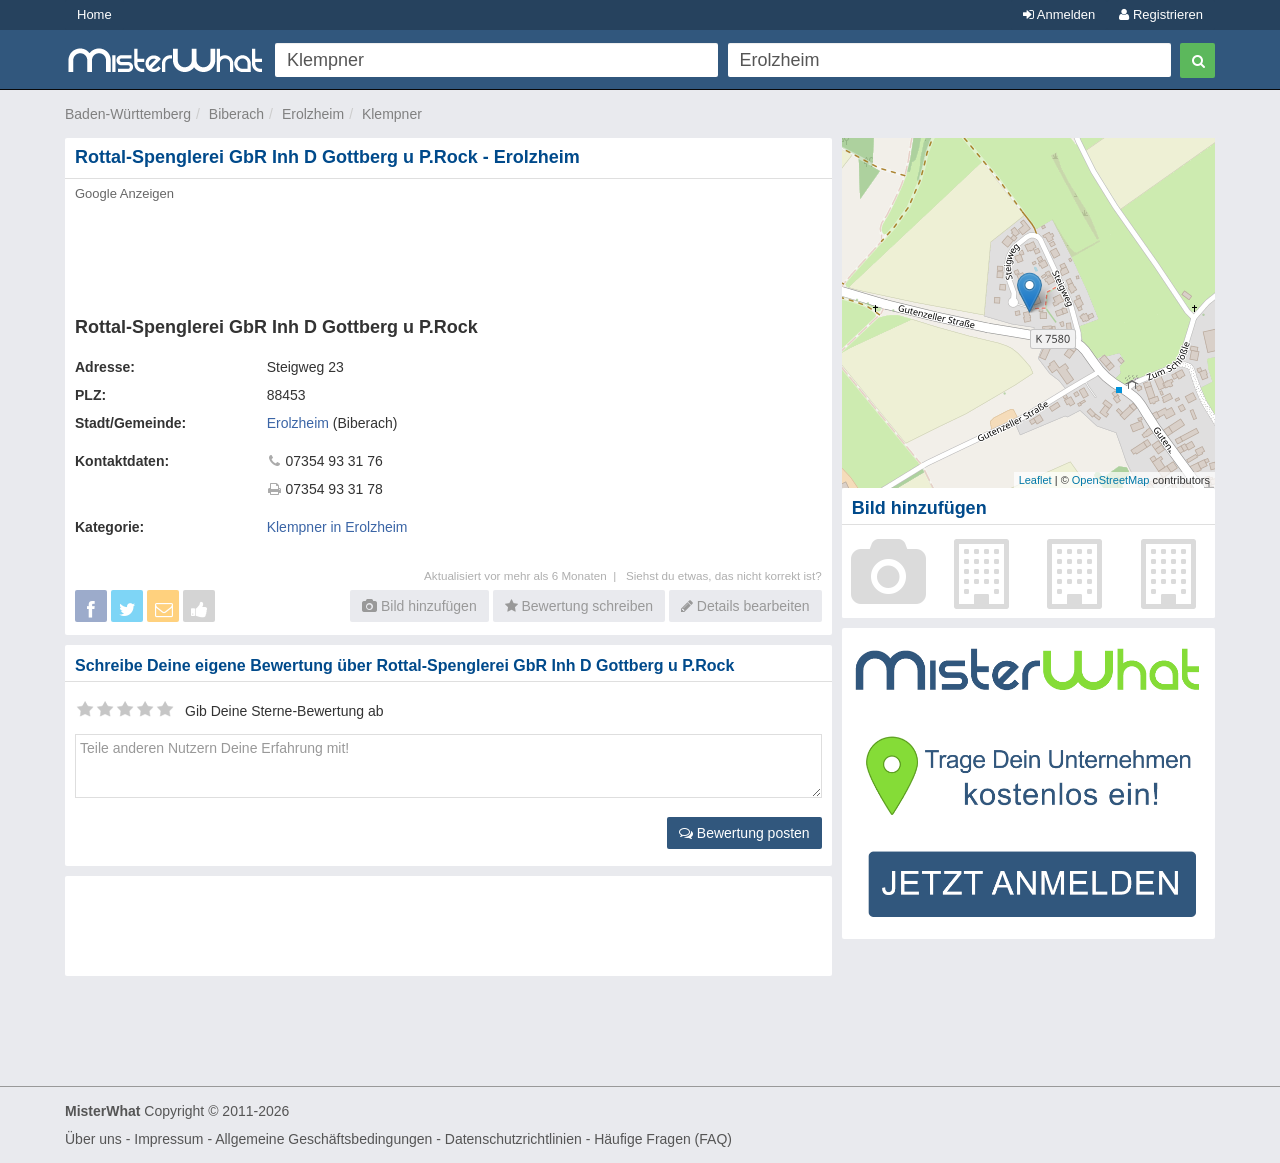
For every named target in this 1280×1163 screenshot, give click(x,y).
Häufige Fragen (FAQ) (663, 1139)
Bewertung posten (744, 833)
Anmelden (1059, 14)
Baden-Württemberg (128, 114)
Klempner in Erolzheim (337, 527)
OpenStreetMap (1111, 480)
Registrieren (1161, 14)
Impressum (168, 1139)
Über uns (93, 1139)
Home (94, 14)
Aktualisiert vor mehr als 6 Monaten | (525, 575)
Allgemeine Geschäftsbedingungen (323, 1139)
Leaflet (1035, 480)
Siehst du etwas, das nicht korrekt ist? (724, 575)
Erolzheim (313, 114)
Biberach (236, 114)
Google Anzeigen (124, 193)
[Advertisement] (447, 253)
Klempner (392, 114)
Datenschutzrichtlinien (513, 1139)
